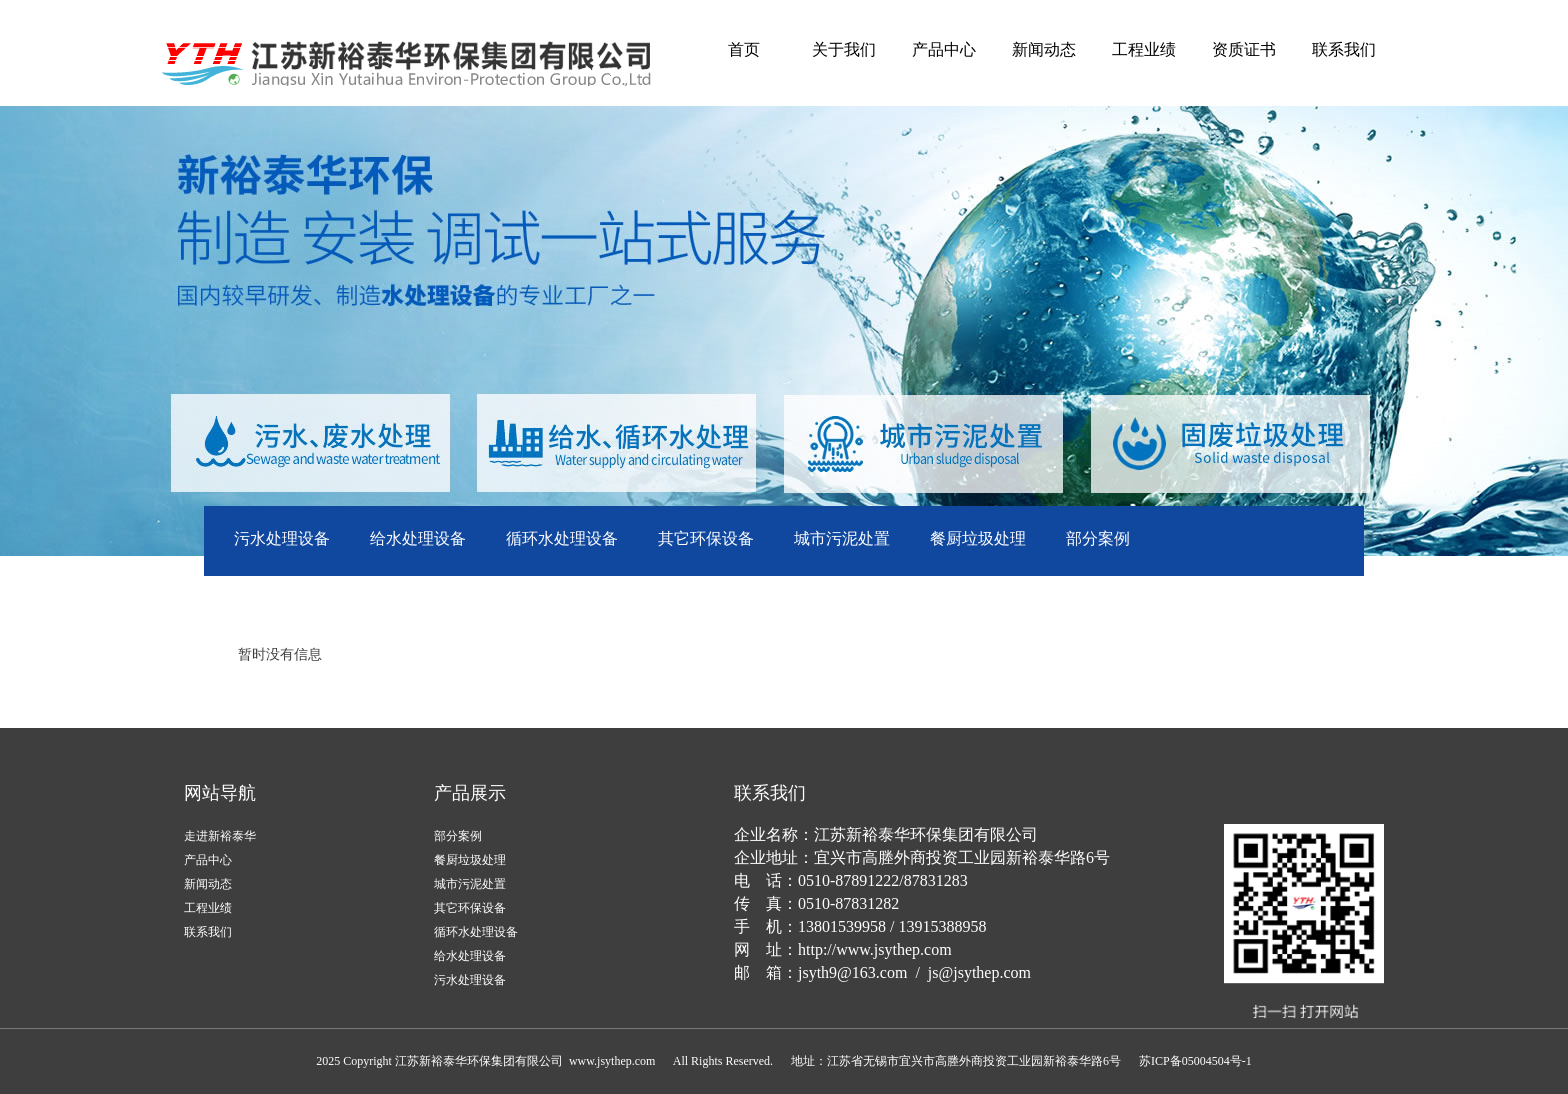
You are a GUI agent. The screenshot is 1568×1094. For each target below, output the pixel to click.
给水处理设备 (418, 538)
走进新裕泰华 (220, 836)
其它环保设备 (706, 538)
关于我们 (844, 49)
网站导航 (220, 793)
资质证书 (1244, 49)
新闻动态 (1044, 49)
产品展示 (470, 793)
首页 (744, 49)
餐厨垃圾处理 (978, 538)
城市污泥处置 (842, 538)
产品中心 (944, 49)
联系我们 (1344, 49)
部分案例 (1098, 538)
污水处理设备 (282, 538)
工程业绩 (1144, 49)
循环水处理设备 (562, 538)
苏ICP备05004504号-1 (1195, 1061)
